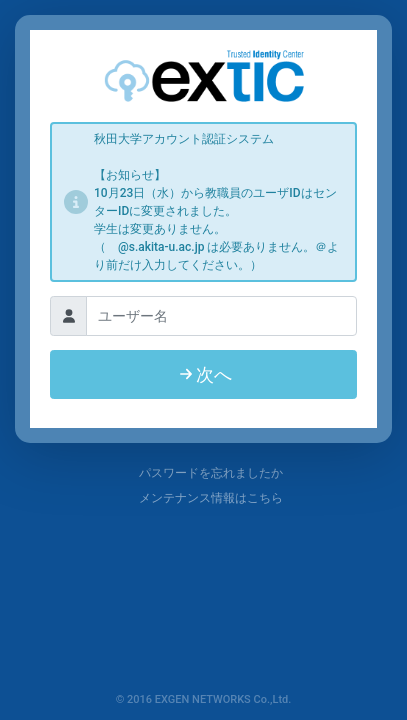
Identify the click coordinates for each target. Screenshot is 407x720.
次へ (204, 374)
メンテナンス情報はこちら (203, 498)
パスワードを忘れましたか (203, 473)
